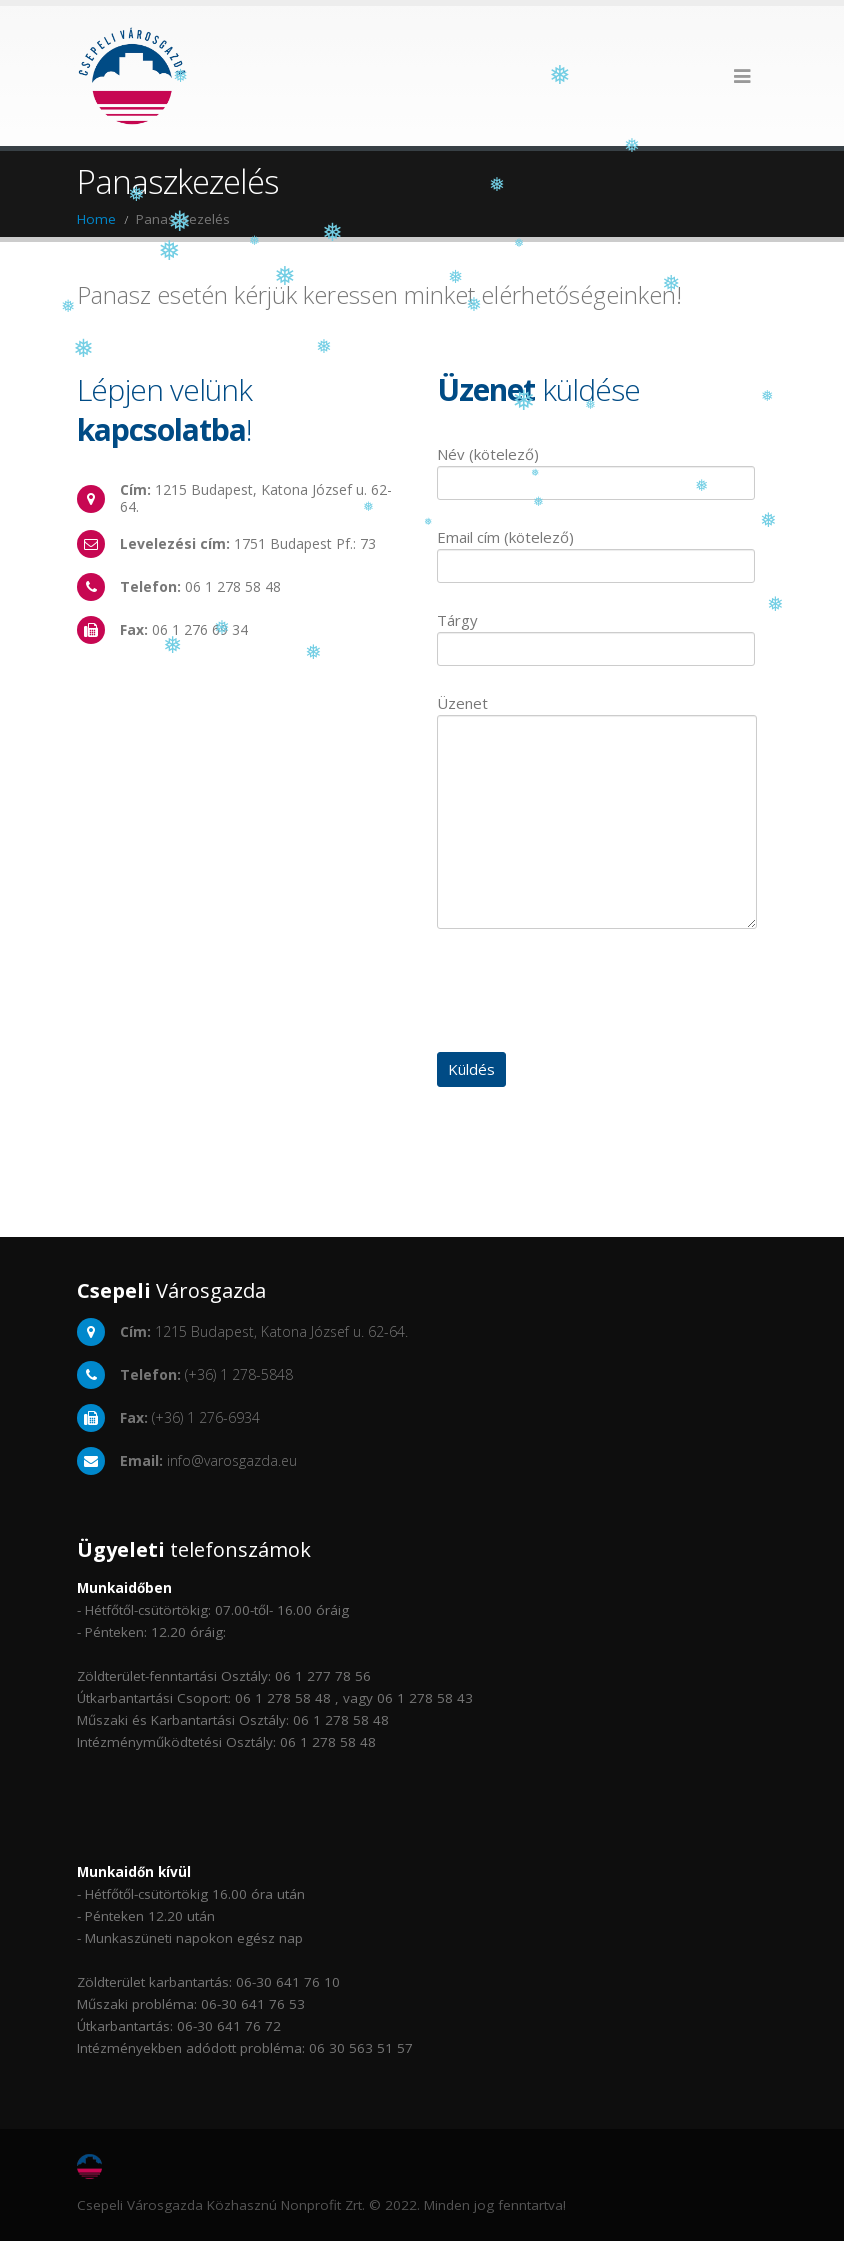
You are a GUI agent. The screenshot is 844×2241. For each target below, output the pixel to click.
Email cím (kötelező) (596, 550)
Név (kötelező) (596, 467)
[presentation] (589, 993)
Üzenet (597, 761)
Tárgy (596, 633)
